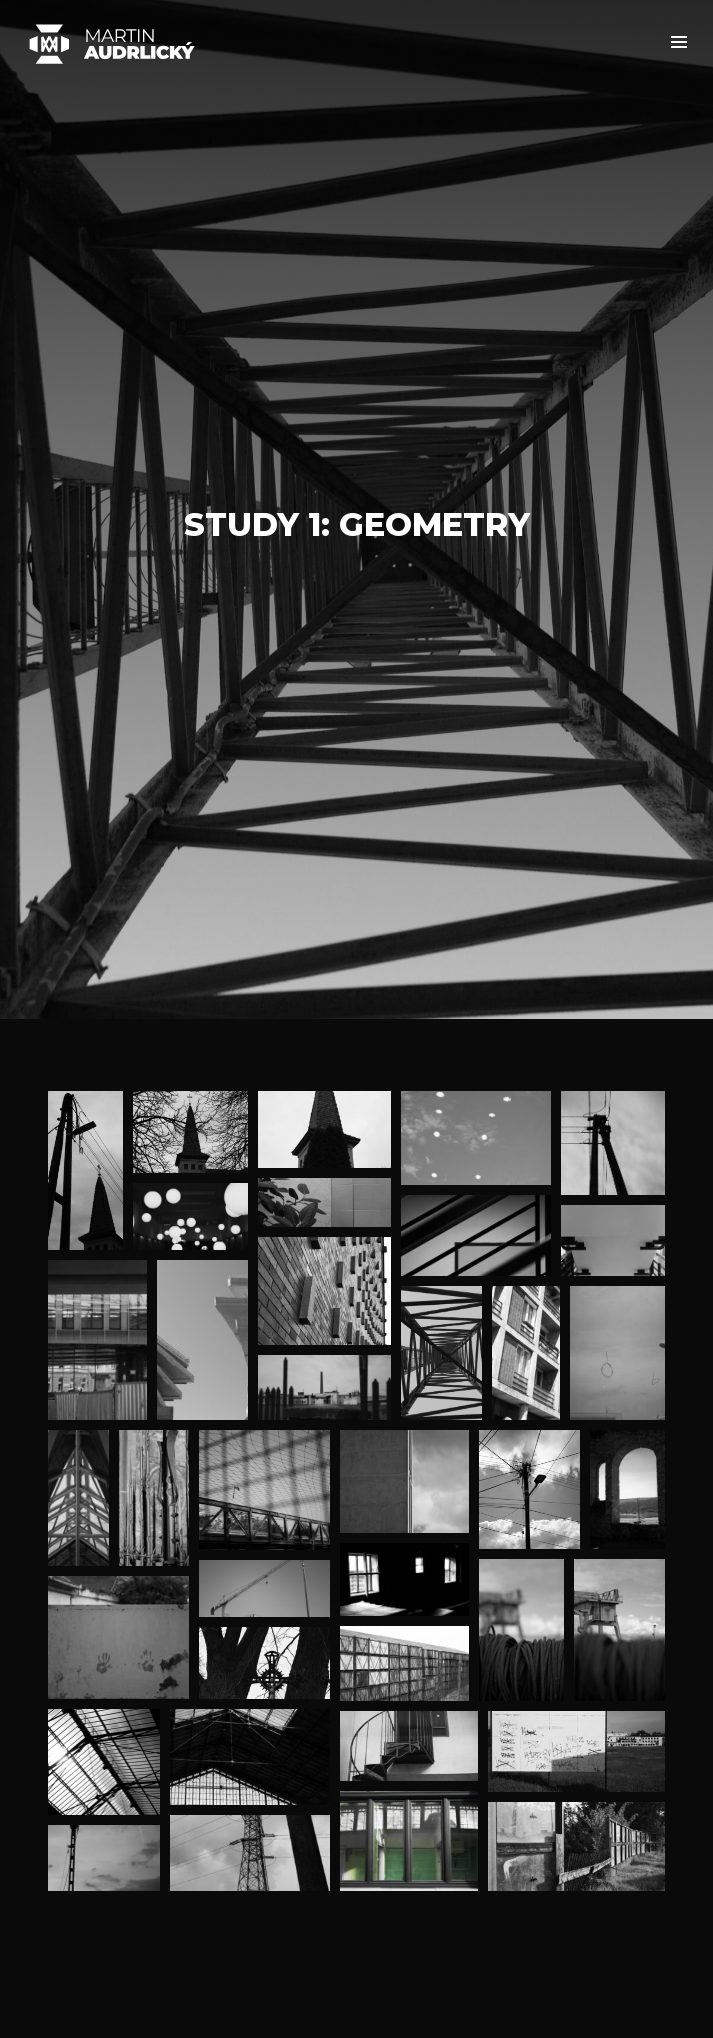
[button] (679, 42)
